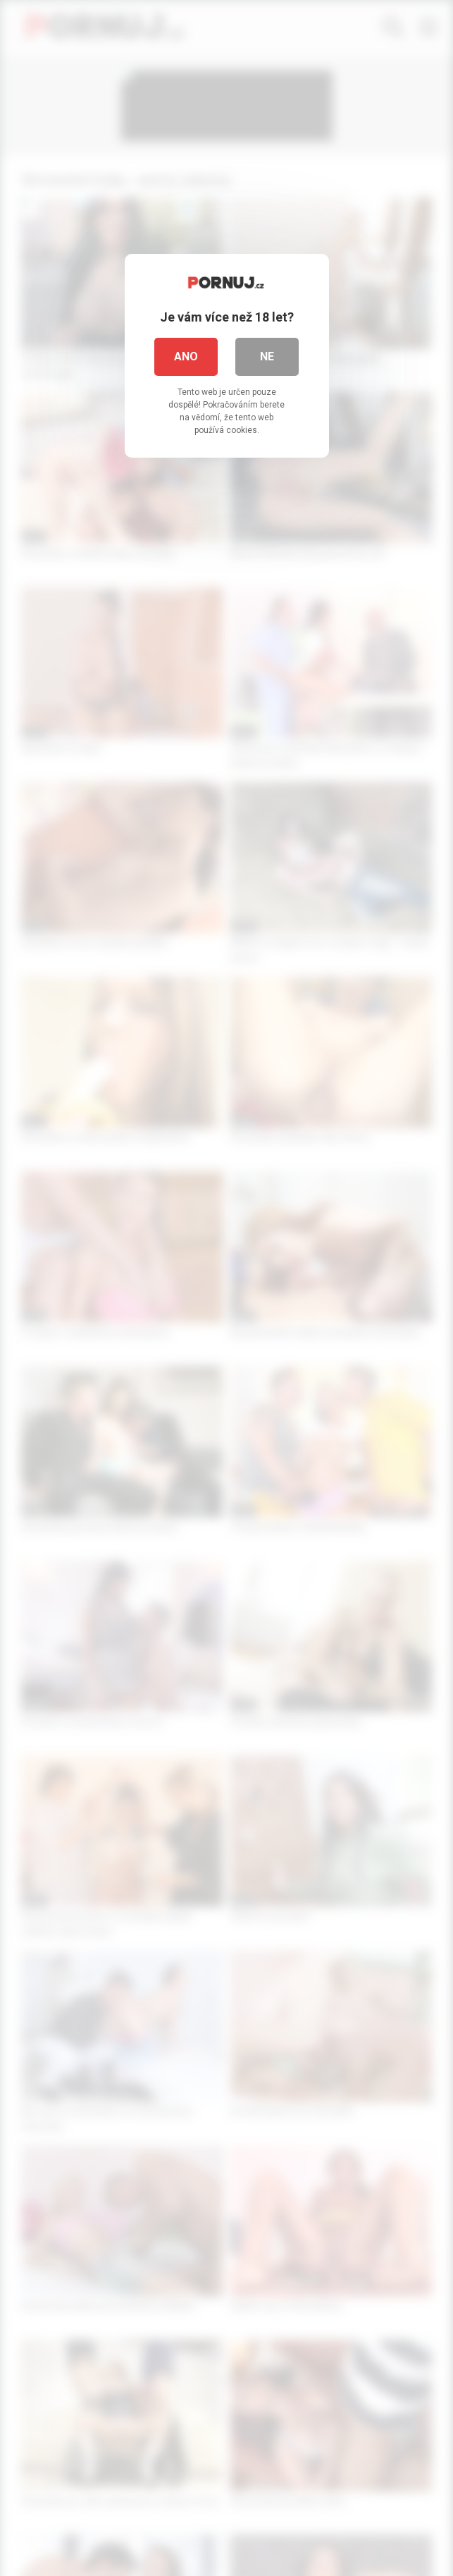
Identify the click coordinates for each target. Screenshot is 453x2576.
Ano (186, 356)
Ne (267, 356)
